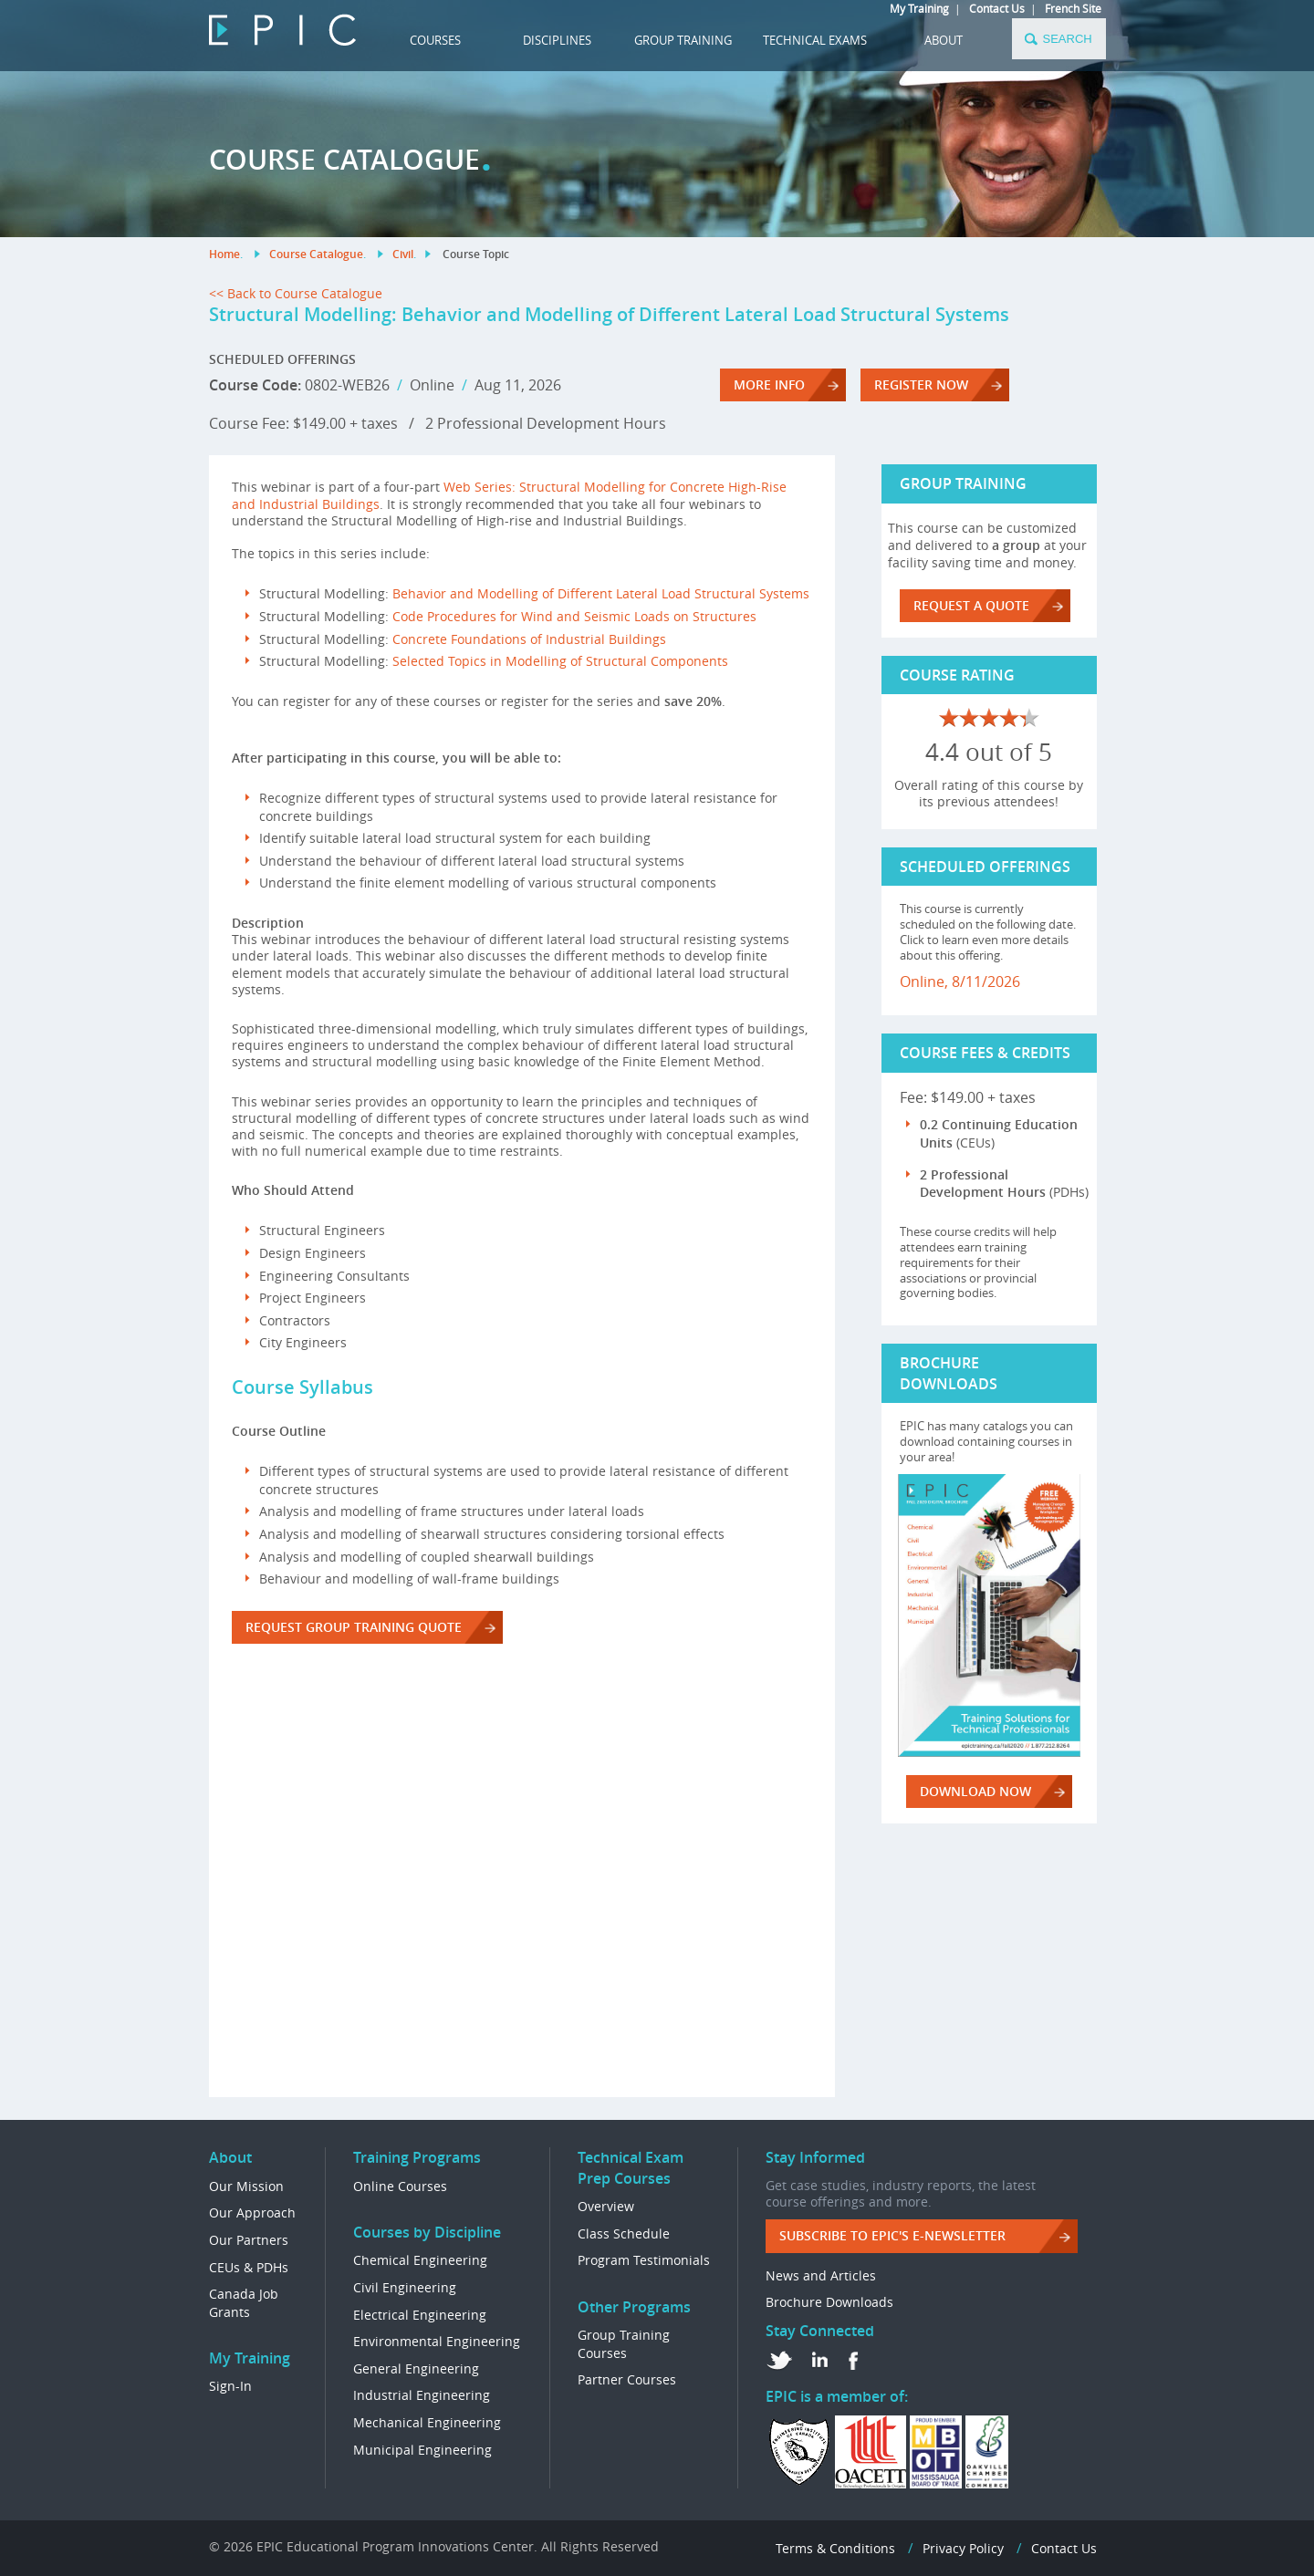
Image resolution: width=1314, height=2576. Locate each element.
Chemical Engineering (420, 2260)
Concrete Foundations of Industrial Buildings (529, 639)
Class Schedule (624, 2233)
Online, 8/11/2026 (960, 981)
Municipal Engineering (422, 2449)
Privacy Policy (963, 2548)
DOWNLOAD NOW (975, 1791)
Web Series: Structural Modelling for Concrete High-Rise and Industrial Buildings (509, 495)
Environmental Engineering (436, 2341)
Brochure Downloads (829, 2302)
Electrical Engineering (419, 2314)
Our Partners (248, 2240)
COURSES (435, 40)
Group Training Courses (624, 2344)
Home (224, 254)
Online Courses (400, 2186)
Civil (402, 254)
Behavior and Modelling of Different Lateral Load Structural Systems (600, 593)
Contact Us (997, 8)
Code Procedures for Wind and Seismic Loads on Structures (574, 616)
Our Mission (246, 2186)
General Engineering (416, 2368)
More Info (769, 384)
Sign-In (230, 2385)
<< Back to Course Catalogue (295, 293)
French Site (1073, 8)
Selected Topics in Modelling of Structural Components (560, 661)
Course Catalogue (316, 254)
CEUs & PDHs (248, 2267)
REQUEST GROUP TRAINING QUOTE (353, 1627)
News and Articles (821, 2275)
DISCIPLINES (557, 40)
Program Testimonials (644, 2260)
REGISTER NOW (921, 384)
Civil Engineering (404, 2287)
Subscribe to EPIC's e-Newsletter (892, 2235)
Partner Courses (627, 2379)
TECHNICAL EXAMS (815, 40)
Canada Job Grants (243, 2303)
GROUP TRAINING (683, 40)
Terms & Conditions (835, 2548)
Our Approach (252, 2212)
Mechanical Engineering (427, 2422)
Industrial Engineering (421, 2395)
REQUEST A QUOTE (971, 605)
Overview (606, 2206)
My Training (919, 8)
